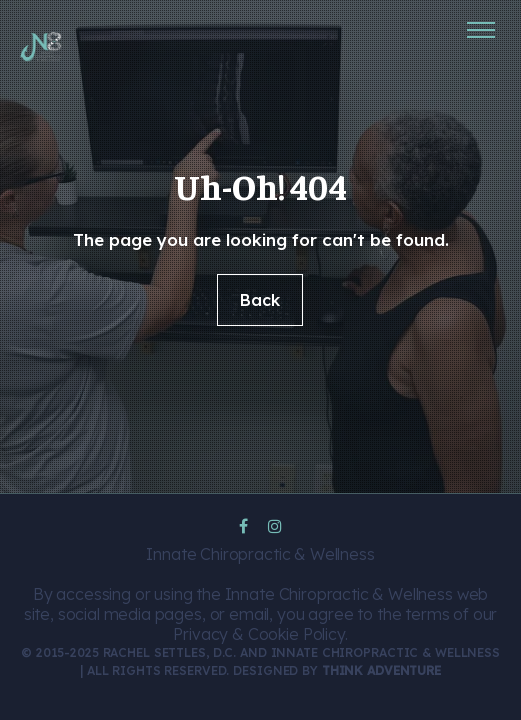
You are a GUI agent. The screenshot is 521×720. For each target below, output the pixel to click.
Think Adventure (381, 670)
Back (260, 300)
